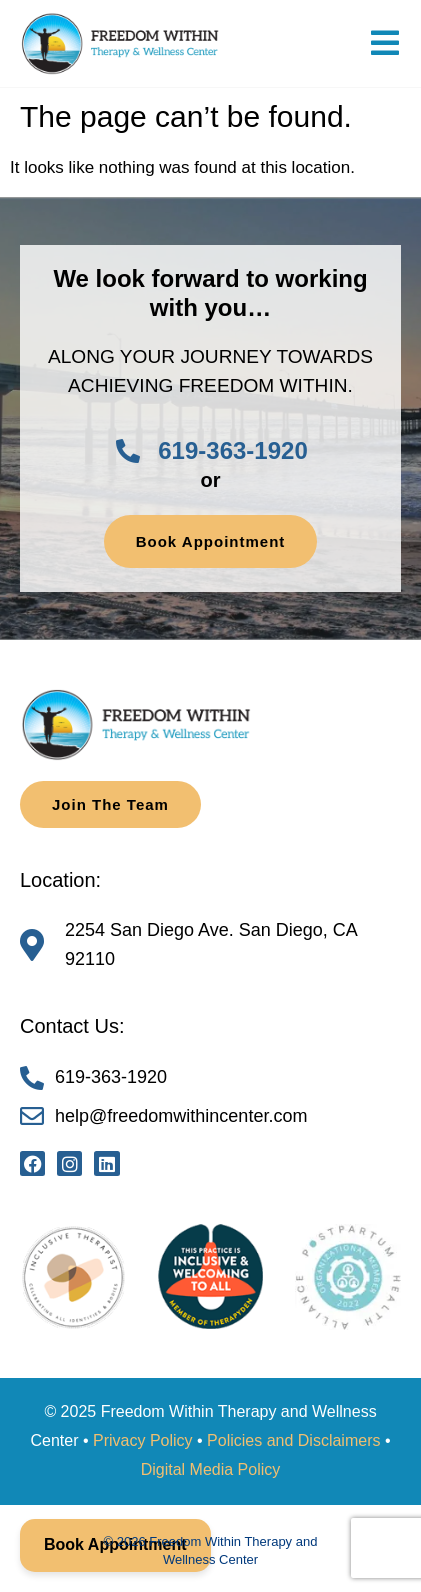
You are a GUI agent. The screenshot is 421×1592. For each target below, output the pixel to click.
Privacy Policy (143, 1440)
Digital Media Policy (211, 1469)
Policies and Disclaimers (293, 1440)
